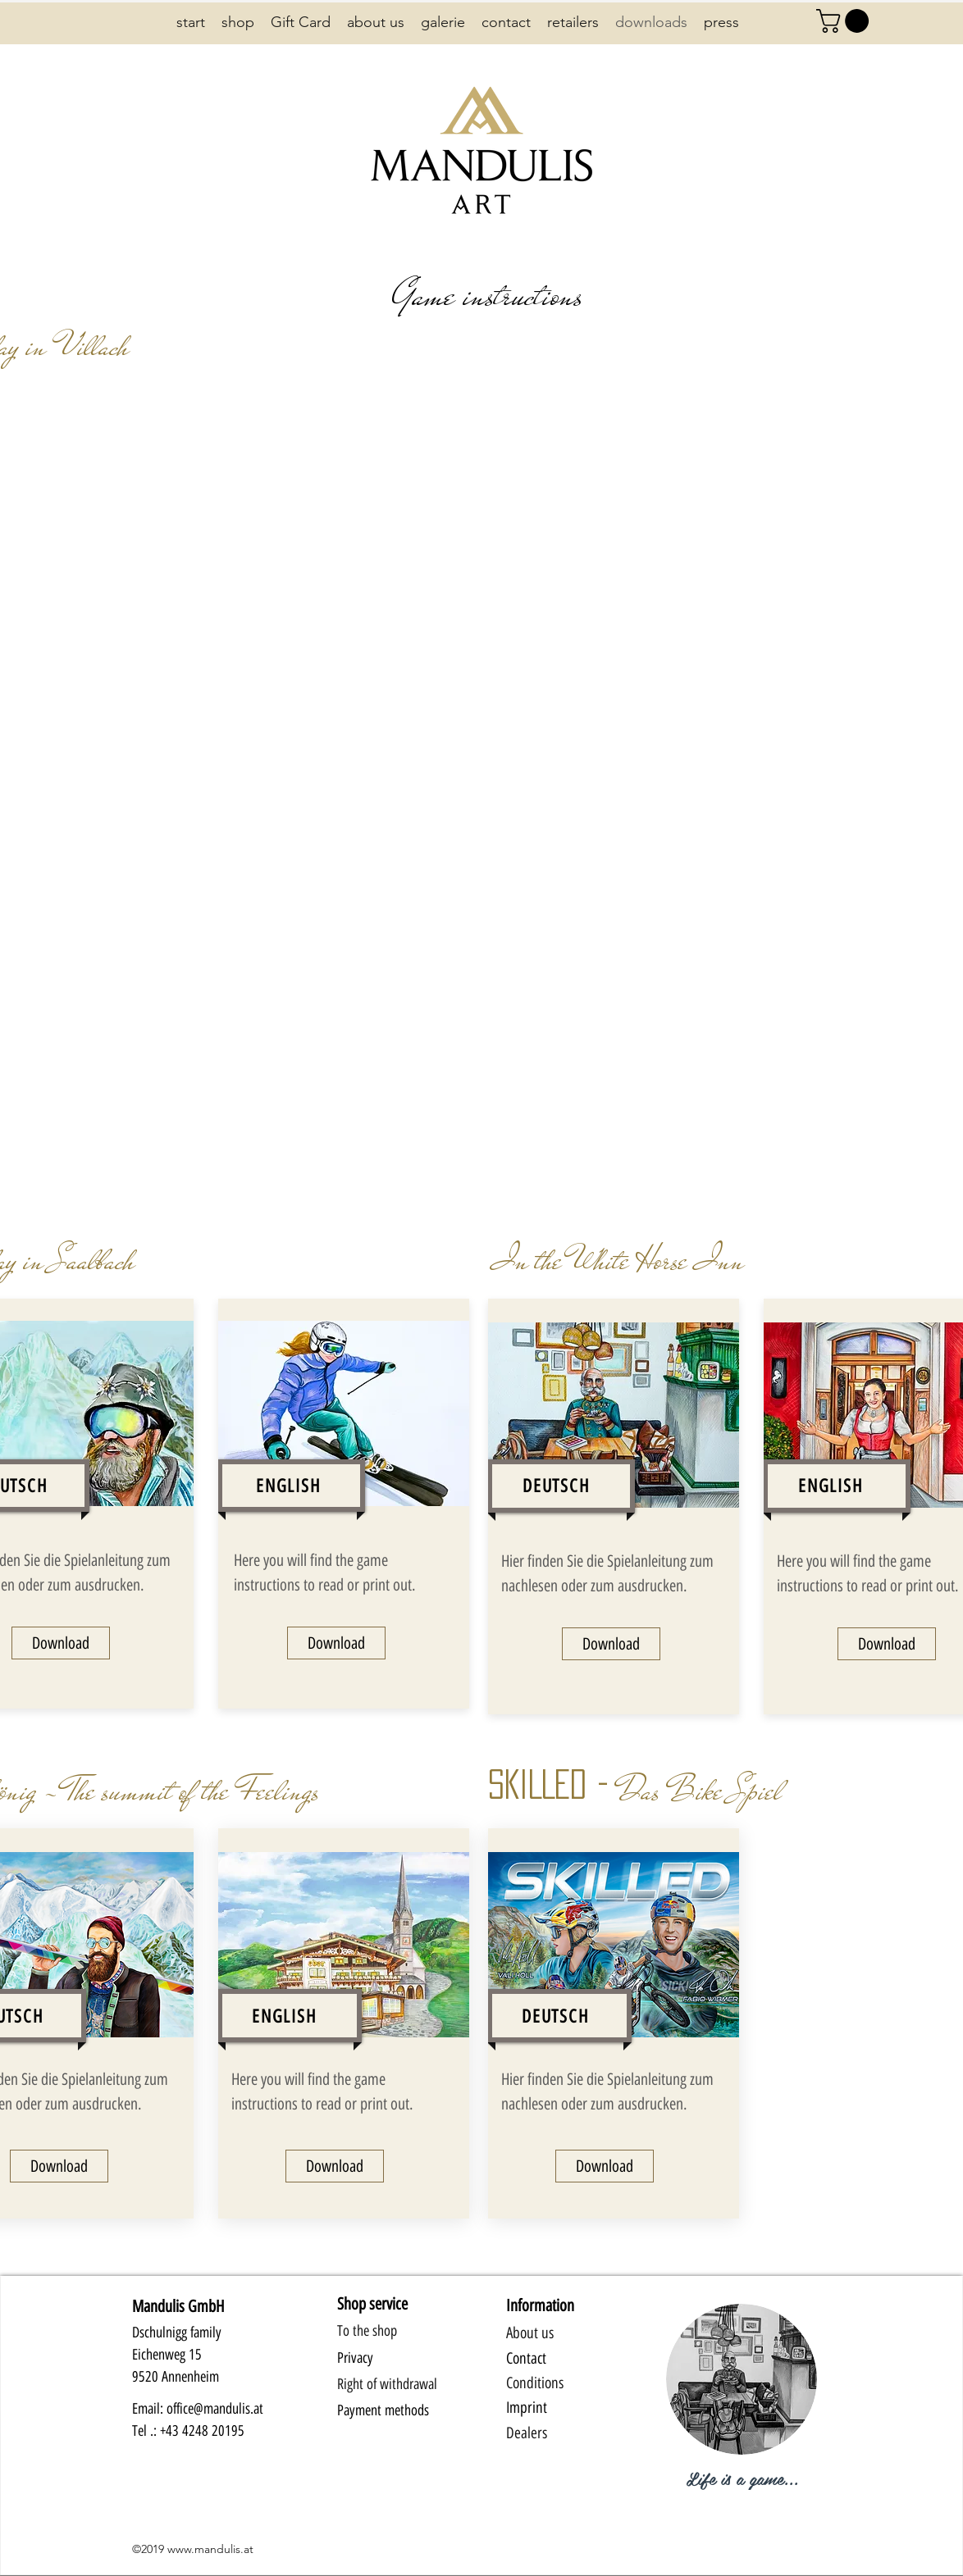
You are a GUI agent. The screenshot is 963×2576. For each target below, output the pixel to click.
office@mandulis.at (215, 2409)
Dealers (526, 2433)
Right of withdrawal (387, 2384)
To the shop (367, 2331)
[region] (741, 2393)
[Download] (60, 1643)
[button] (845, 21)
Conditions (535, 2382)
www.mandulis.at (210, 2549)
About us (530, 2332)
